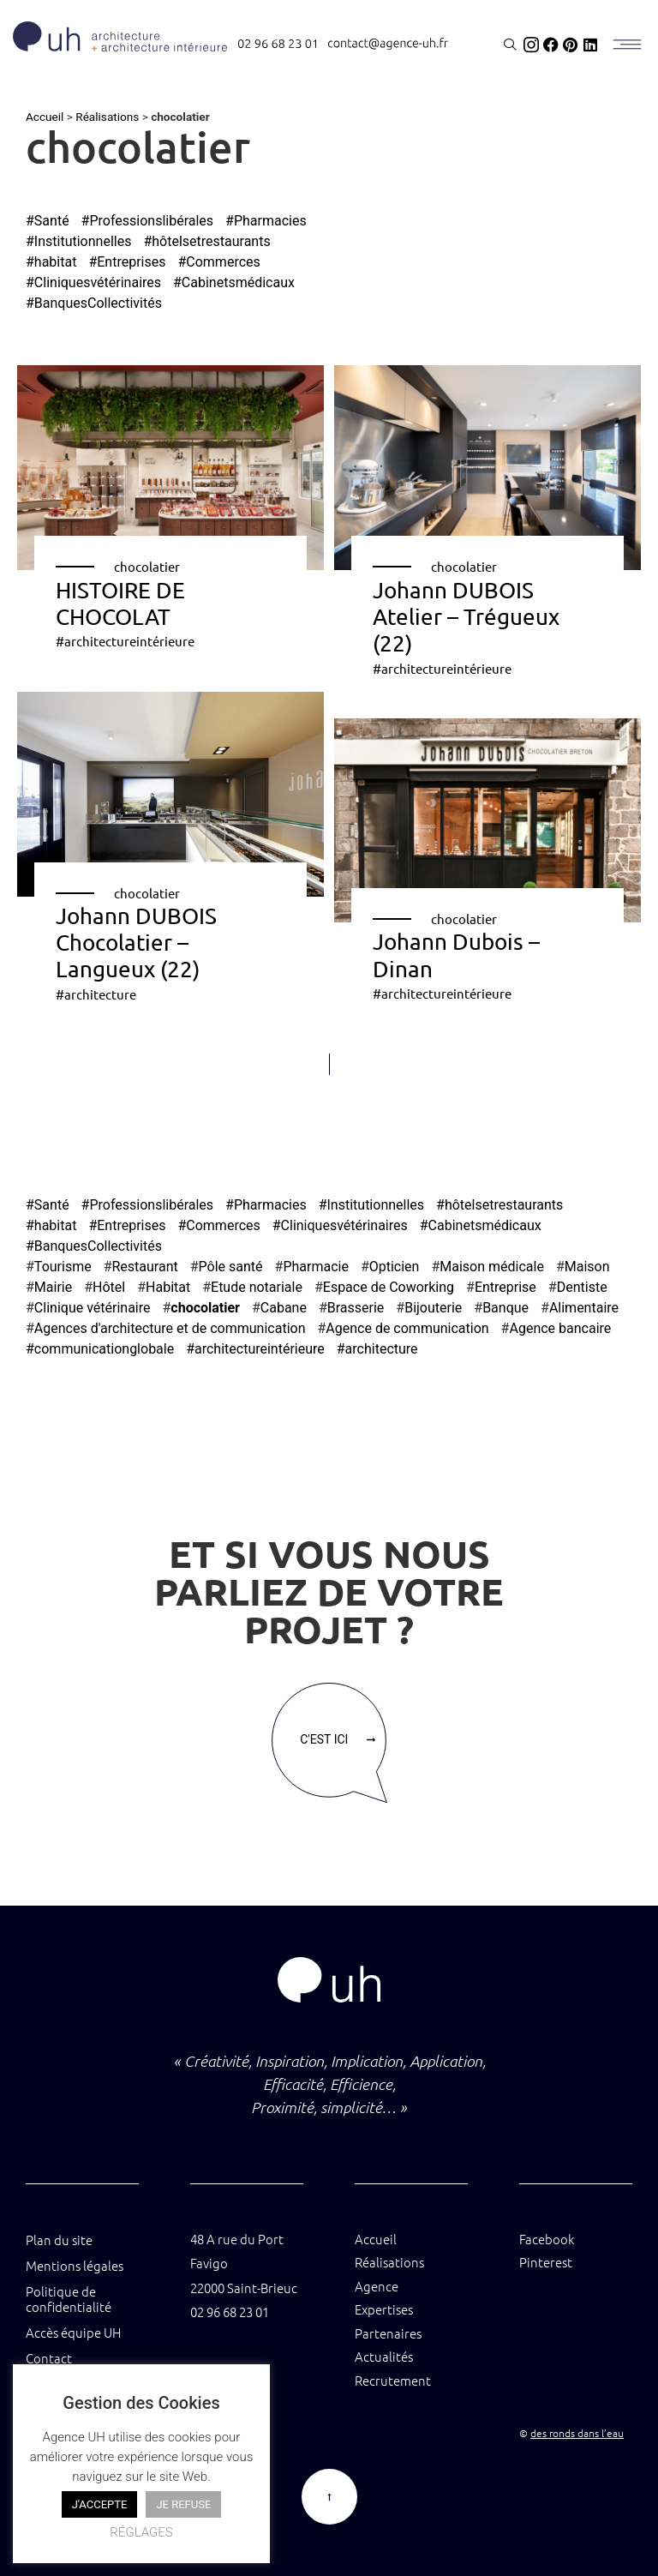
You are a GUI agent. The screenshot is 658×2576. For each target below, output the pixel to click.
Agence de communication (407, 1328)
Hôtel (109, 1287)
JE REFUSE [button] (183, 2504)
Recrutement (393, 2380)
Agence (376, 2286)
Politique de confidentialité (68, 2298)
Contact (49, 2358)
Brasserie (356, 1308)
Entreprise (505, 1287)
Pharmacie (316, 1266)
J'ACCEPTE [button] (100, 2504)
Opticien (394, 1266)
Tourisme (63, 1266)
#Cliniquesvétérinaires (93, 282)
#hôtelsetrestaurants (206, 241)
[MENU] (626, 44)
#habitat (51, 262)
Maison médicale (492, 1266)
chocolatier (147, 566)
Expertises (384, 2309)
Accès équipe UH (73, 2332)
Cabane (283, 1308)
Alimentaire (584, 1308)
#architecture (96, 994)
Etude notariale (256, 1287)
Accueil (44, 116)
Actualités (384, 2356)
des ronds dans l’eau (577, 2433)
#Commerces (218, 262)
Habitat (168, 1287)
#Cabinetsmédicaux (234, 282)
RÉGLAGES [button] (141, 2532)
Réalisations (107, 116)
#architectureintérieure (125, 641)
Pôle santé (231, 1266)
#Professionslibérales (147, 221)
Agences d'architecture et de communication (170, 1328)
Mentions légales (74, 2265)
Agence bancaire (560, 1328)
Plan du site (59, 2240)
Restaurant (145, 1266)
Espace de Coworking (388, 1287)
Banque (505, 1308)
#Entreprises (126, 262)
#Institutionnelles (78, 241)
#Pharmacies (266, 221)
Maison (587, 1266)
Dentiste (582, 1287)
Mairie (53, 1287)
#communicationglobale (100, 1349)
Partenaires (388, 2333)
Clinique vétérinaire (92, 1308)
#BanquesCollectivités (94, 303)
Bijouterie (433, 1308)
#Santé (47, 221)
